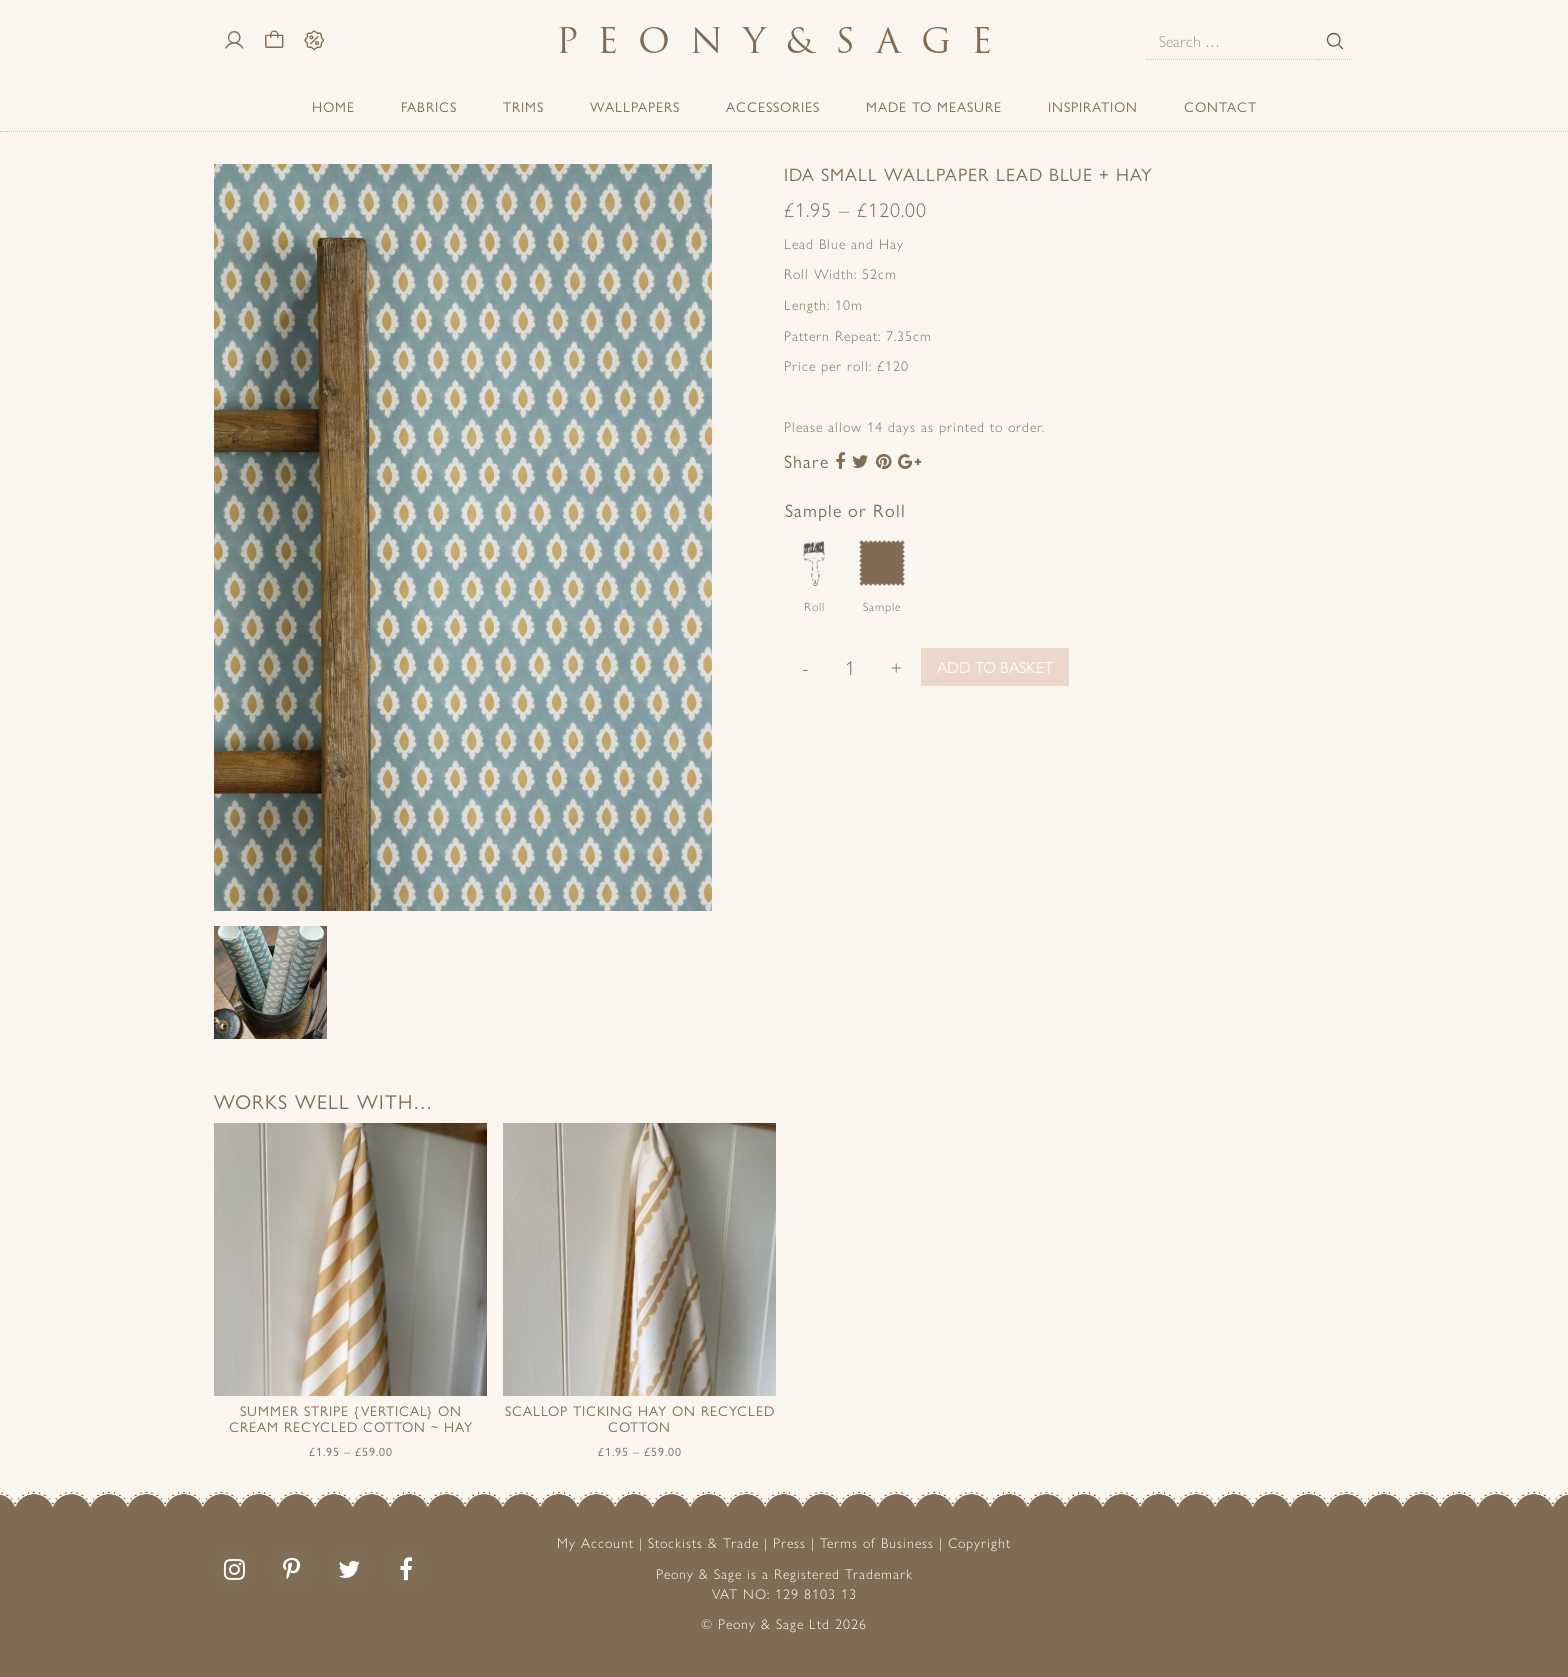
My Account (595, 1542)
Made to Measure (934, 106)
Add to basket (995, 666)
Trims (523, 106)
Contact (1220, 106)
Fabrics (429, 106)
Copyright (979, 1542)
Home (333, 106)
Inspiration (1093, 106)
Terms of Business (877, 1542)
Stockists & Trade (703, 1542)
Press (789, 1542)
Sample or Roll (845, 509)
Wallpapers (635, 106)
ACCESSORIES (773, 106)
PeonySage (784, 40)
